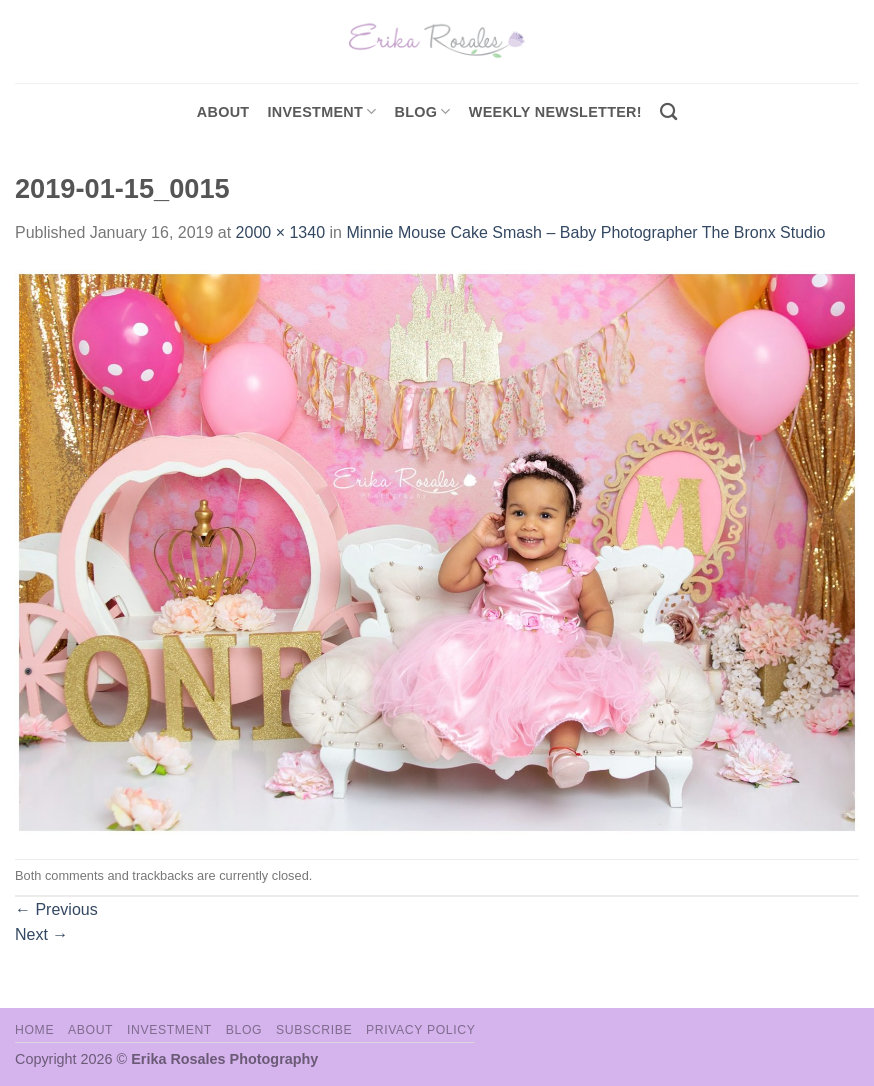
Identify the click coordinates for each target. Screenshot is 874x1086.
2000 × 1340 (280, 232)
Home (34, 1030)
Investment (169, 1030)
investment (321, 111)
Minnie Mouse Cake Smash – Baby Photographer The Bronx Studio (585, 232)
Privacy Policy (420, 1030)
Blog (423, 111)
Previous (56, 909)
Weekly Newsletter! (555, 112)
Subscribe (314, 1030)
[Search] (668, 112)
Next (41, 934)
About (223, 112)
